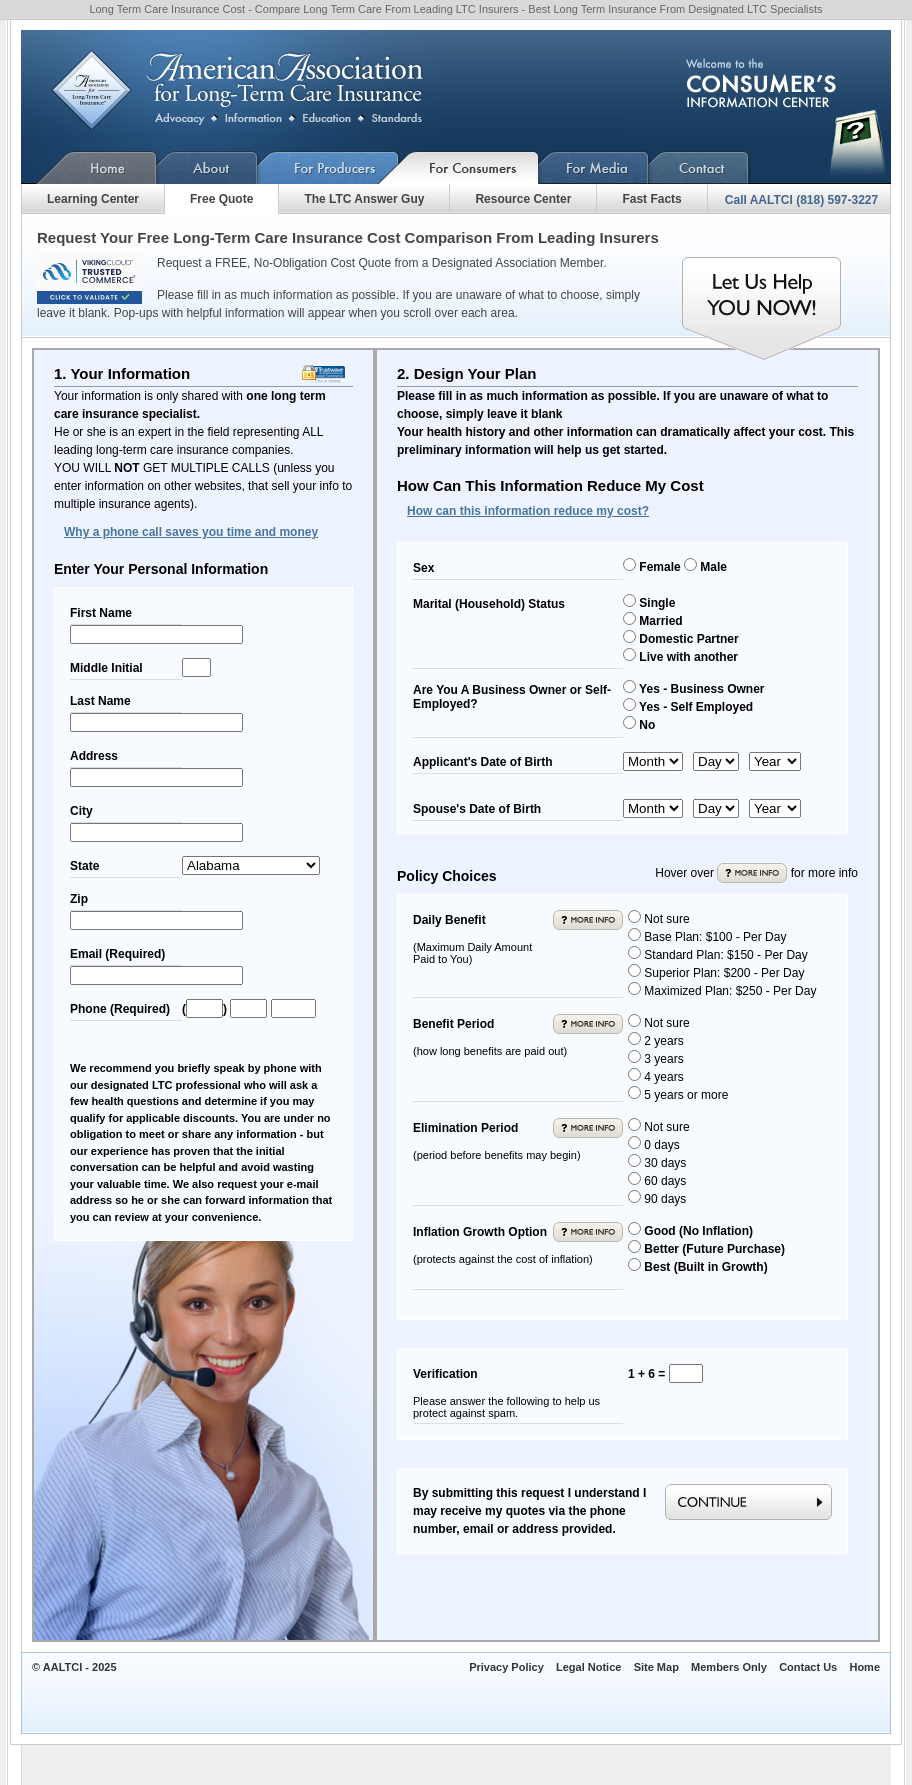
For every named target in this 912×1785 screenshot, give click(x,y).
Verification (506, 1393)
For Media (594, 167)
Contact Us (699, 167)
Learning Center (93, 199)
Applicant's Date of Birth (483, 762)
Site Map (656, 1667)
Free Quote (221, 199)
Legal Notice (588, 1667)
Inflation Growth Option (503, 1245)
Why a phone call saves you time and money (191, 532)
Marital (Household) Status (489, 604)
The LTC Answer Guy (364, 199)
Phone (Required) (120, 1009)
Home (89, 167)
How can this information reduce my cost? (528, 511)
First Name (101, 613)
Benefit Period (490, 1037)
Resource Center (523, 199)
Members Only (729, 1667)
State (84, 866)
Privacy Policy (506, 1667)
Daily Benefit (472, 939)
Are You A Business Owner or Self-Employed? (512, 697)
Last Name (100, 701)
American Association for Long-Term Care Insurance (253, 90)
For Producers (328, 167)
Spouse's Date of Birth (477, 809)
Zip (79, 899)
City (81, 811)
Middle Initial (106, 668)
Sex (423, 568)
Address (94, 756)
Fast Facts (651, 199)
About (207, 167)
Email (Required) (117, 954)
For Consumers (469, 167)
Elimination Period (497, 1141)
